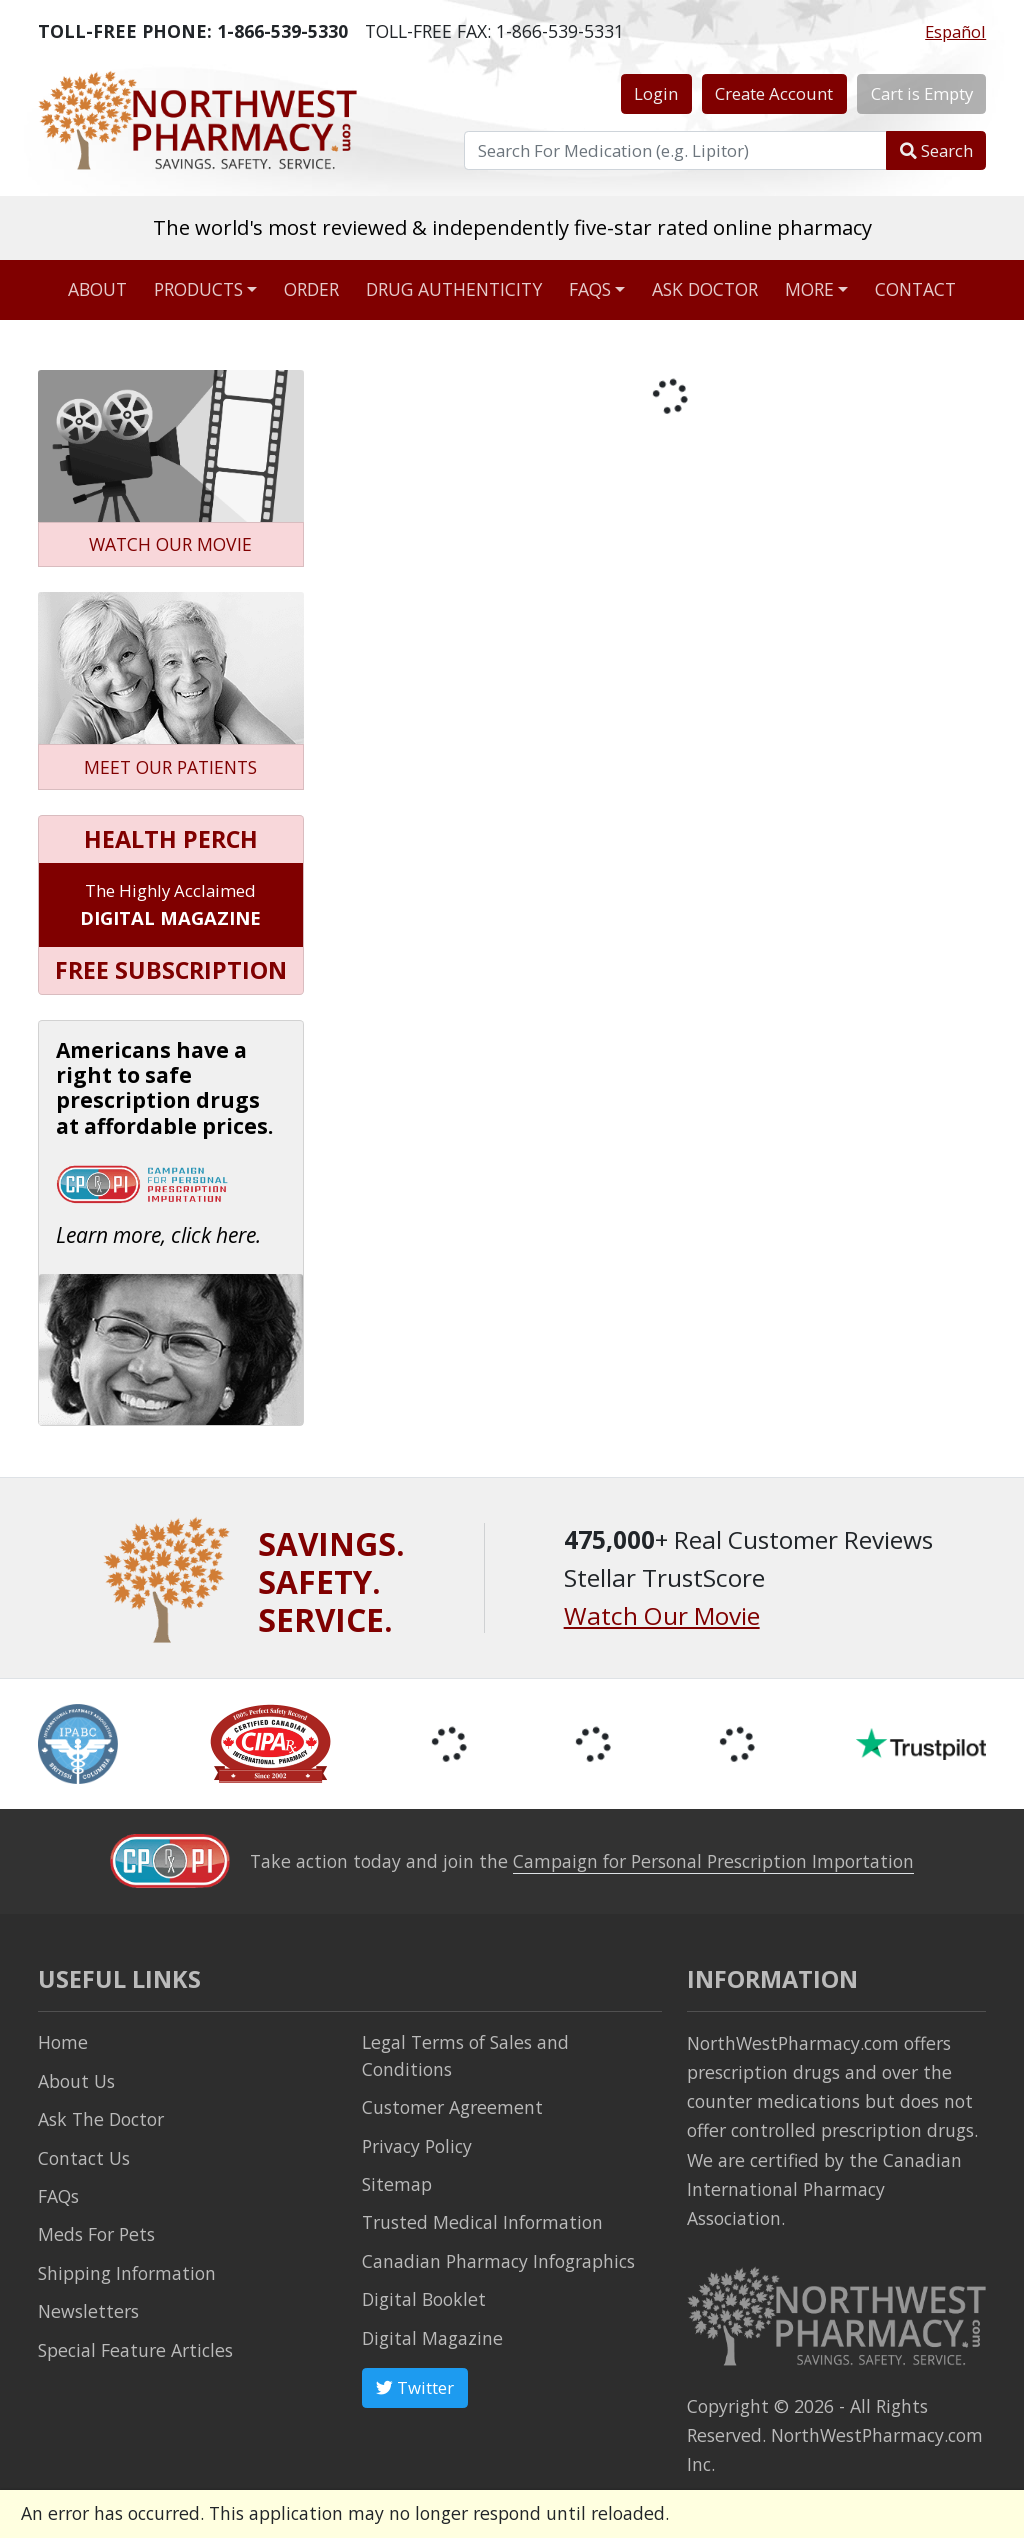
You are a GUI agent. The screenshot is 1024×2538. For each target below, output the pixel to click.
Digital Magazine (432, 2338)
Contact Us (84, 2158)
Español (955, 31)
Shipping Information (127, 2273)
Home (63, 2042)
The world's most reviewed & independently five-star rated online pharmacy (512, 227)
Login (656, 93)
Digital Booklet (424, 2299)
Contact (915, 289)
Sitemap (397, 2184)
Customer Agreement (452, 2107)
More (809, 289)
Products (198, 289)
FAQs (590, 289)
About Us (76, 2081)
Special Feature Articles (135, 2350)
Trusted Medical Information (482, 2222)
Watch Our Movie (662, 1615)
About (97, 289)
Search (936, 150)
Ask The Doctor (101, 2119)
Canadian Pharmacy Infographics (498, 2261)
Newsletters (88, 2311)
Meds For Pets (96, 2234)
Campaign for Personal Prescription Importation (713, 1861)
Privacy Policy (417, 2146)
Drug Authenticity (454, 289)
